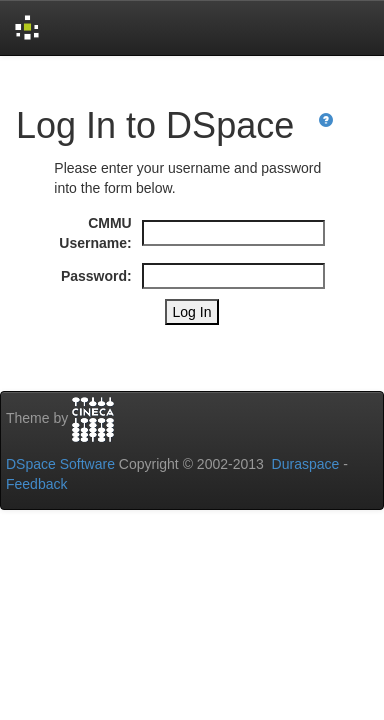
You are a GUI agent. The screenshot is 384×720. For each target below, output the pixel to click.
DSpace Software (60, 464)
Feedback (36, 484)
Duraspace (306, 464)
